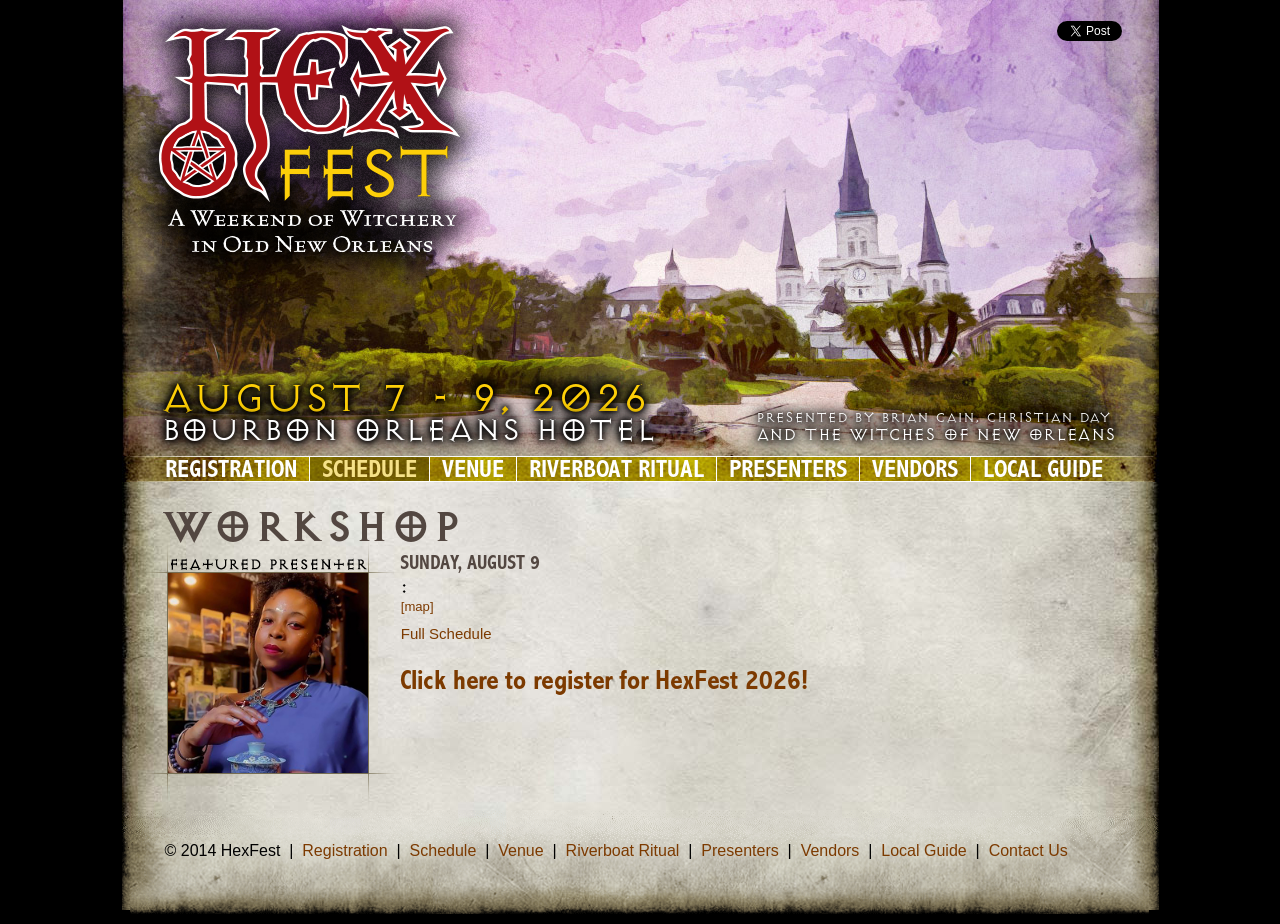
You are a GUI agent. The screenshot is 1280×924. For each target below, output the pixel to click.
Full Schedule (446, 633)
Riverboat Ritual (616, 469)
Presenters (788, 469)
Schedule (369, 469)
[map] (417, 606)
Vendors (915, 469)
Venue (473, 469)
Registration (231, 469)
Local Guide (1043, 469)
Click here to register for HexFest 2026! (604, 682)
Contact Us (1028, 850)
